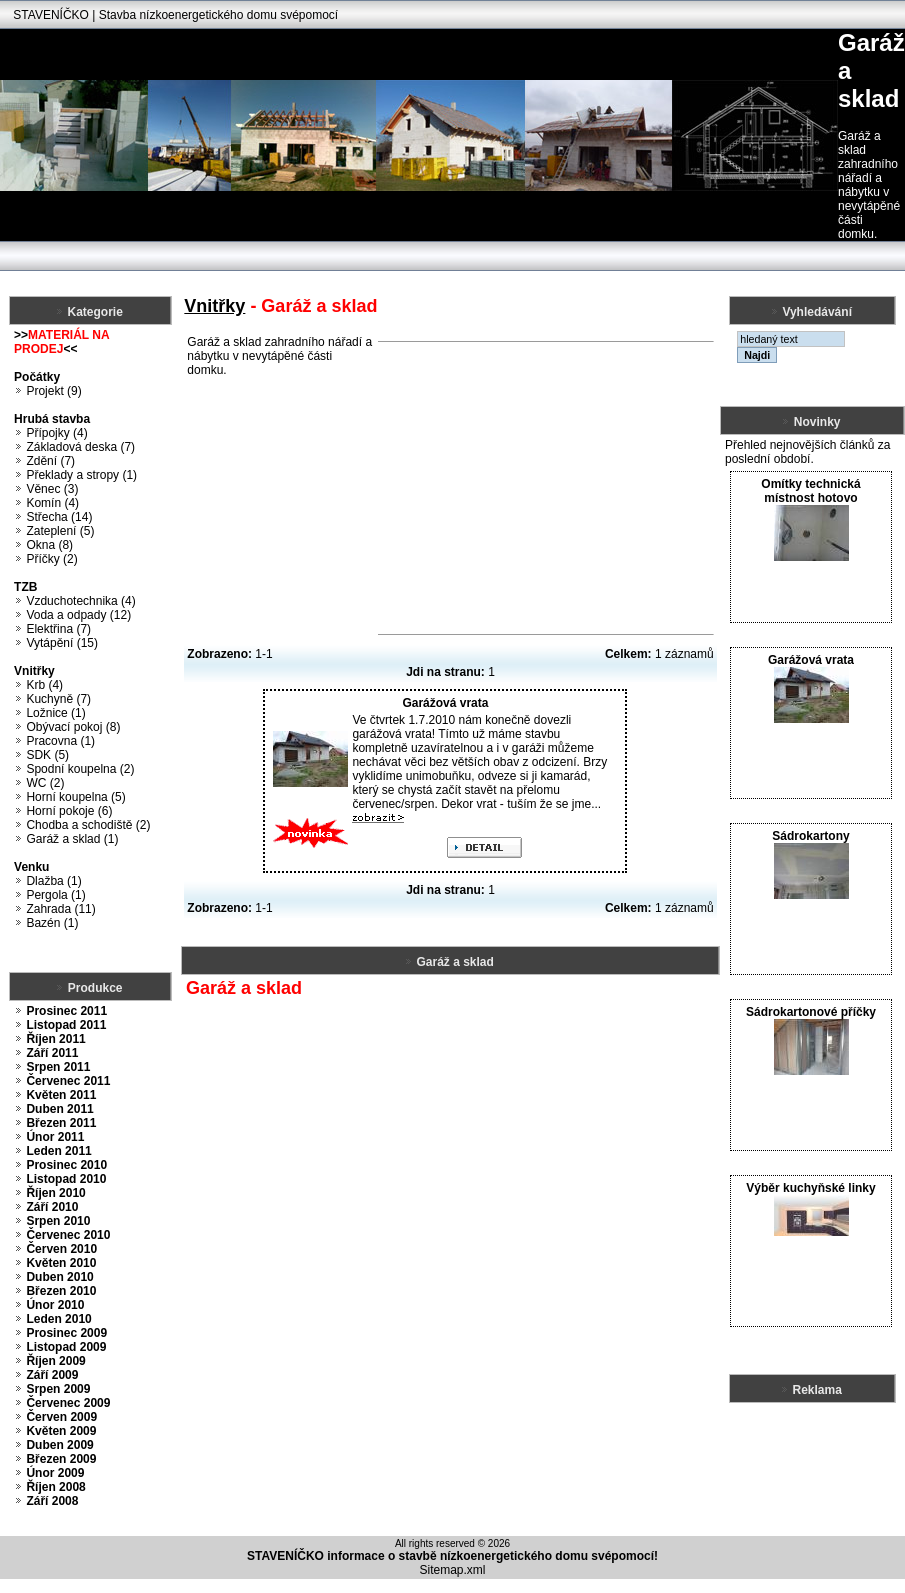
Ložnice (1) (55, 713)
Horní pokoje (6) (69, 811)
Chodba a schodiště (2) (88, 825)
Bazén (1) (52, 923)
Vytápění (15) (62, 643)
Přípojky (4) (56, 433)
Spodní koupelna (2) (80, 769)
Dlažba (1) (53, 881)
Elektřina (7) (58, 629)
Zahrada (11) (60, 909)
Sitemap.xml (452, 1570)
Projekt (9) (53, 391)
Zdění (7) (50, 461)
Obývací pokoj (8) (73, 727)
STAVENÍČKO (51, 15)
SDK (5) (47, 755)
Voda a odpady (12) (78, 615)
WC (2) (45, 783)
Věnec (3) (52, 489)
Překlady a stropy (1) (81, 475)
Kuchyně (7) (58, 699)
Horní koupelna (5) (75, 797)
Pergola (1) (55, 895)
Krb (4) (44, 685)
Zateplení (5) (60, 531)
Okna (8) (49, 545)
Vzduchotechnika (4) (80, 601)
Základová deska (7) (80, 447)
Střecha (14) (59, 517)
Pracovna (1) (60, 741)
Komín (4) (52, 503)
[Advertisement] (546, 488)
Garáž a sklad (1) (72, 839)
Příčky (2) (51, 559)
